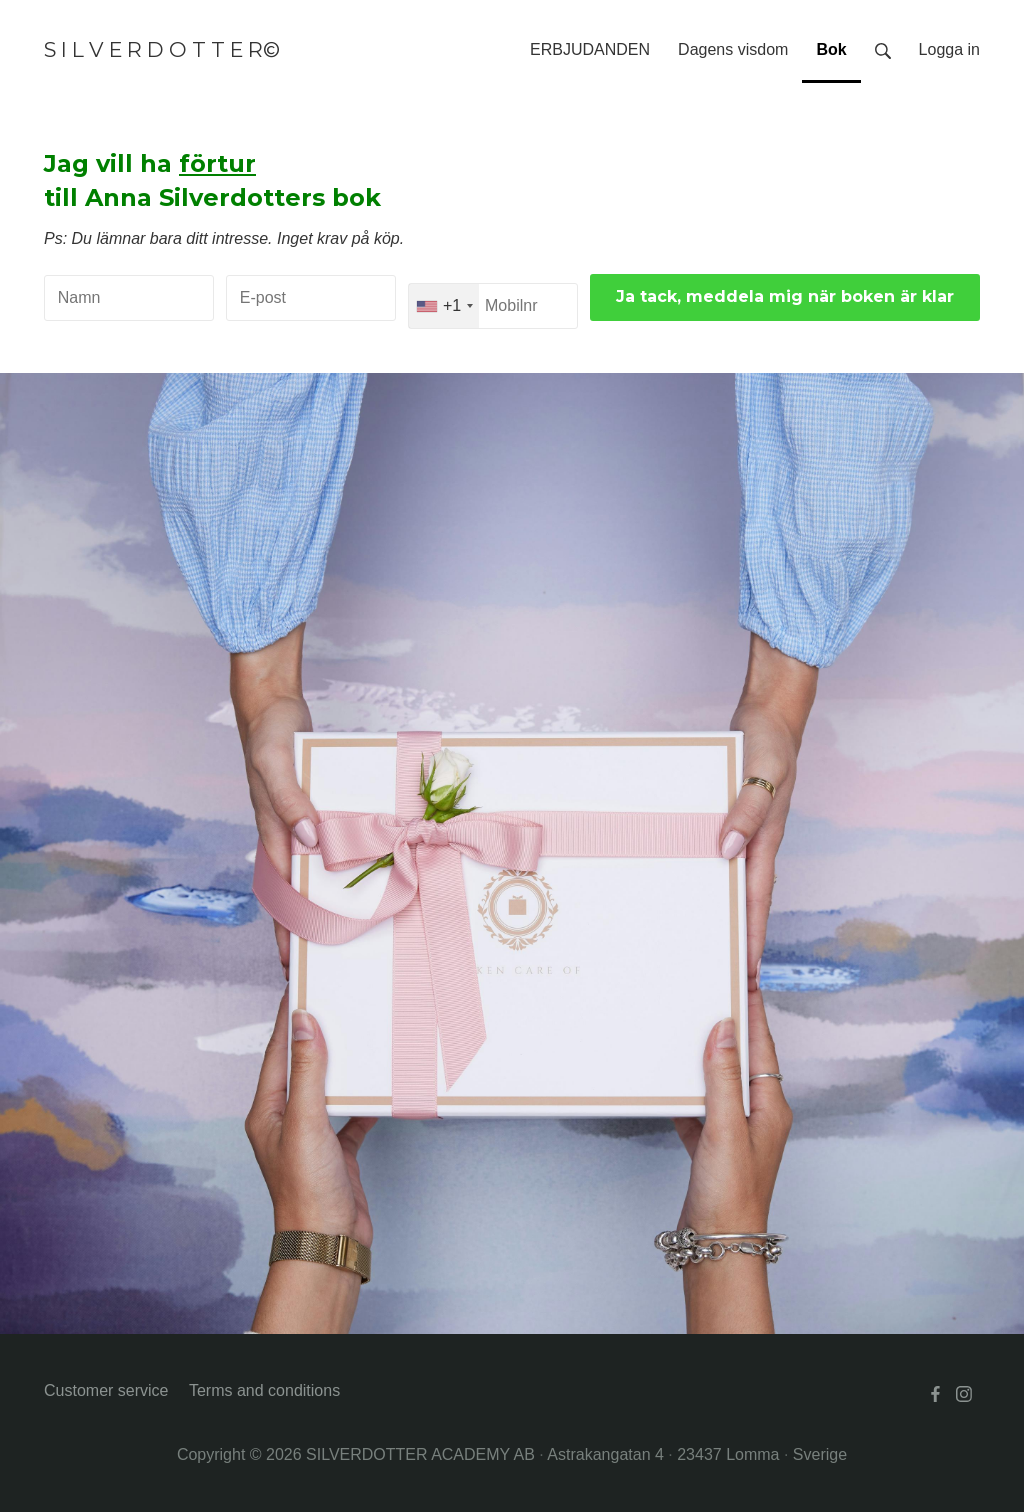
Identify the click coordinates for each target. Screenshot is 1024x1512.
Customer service (106, 1390)
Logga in (949, 49)
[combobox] (444, 306)
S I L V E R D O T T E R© (162, 49)
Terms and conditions (264, 1390)
